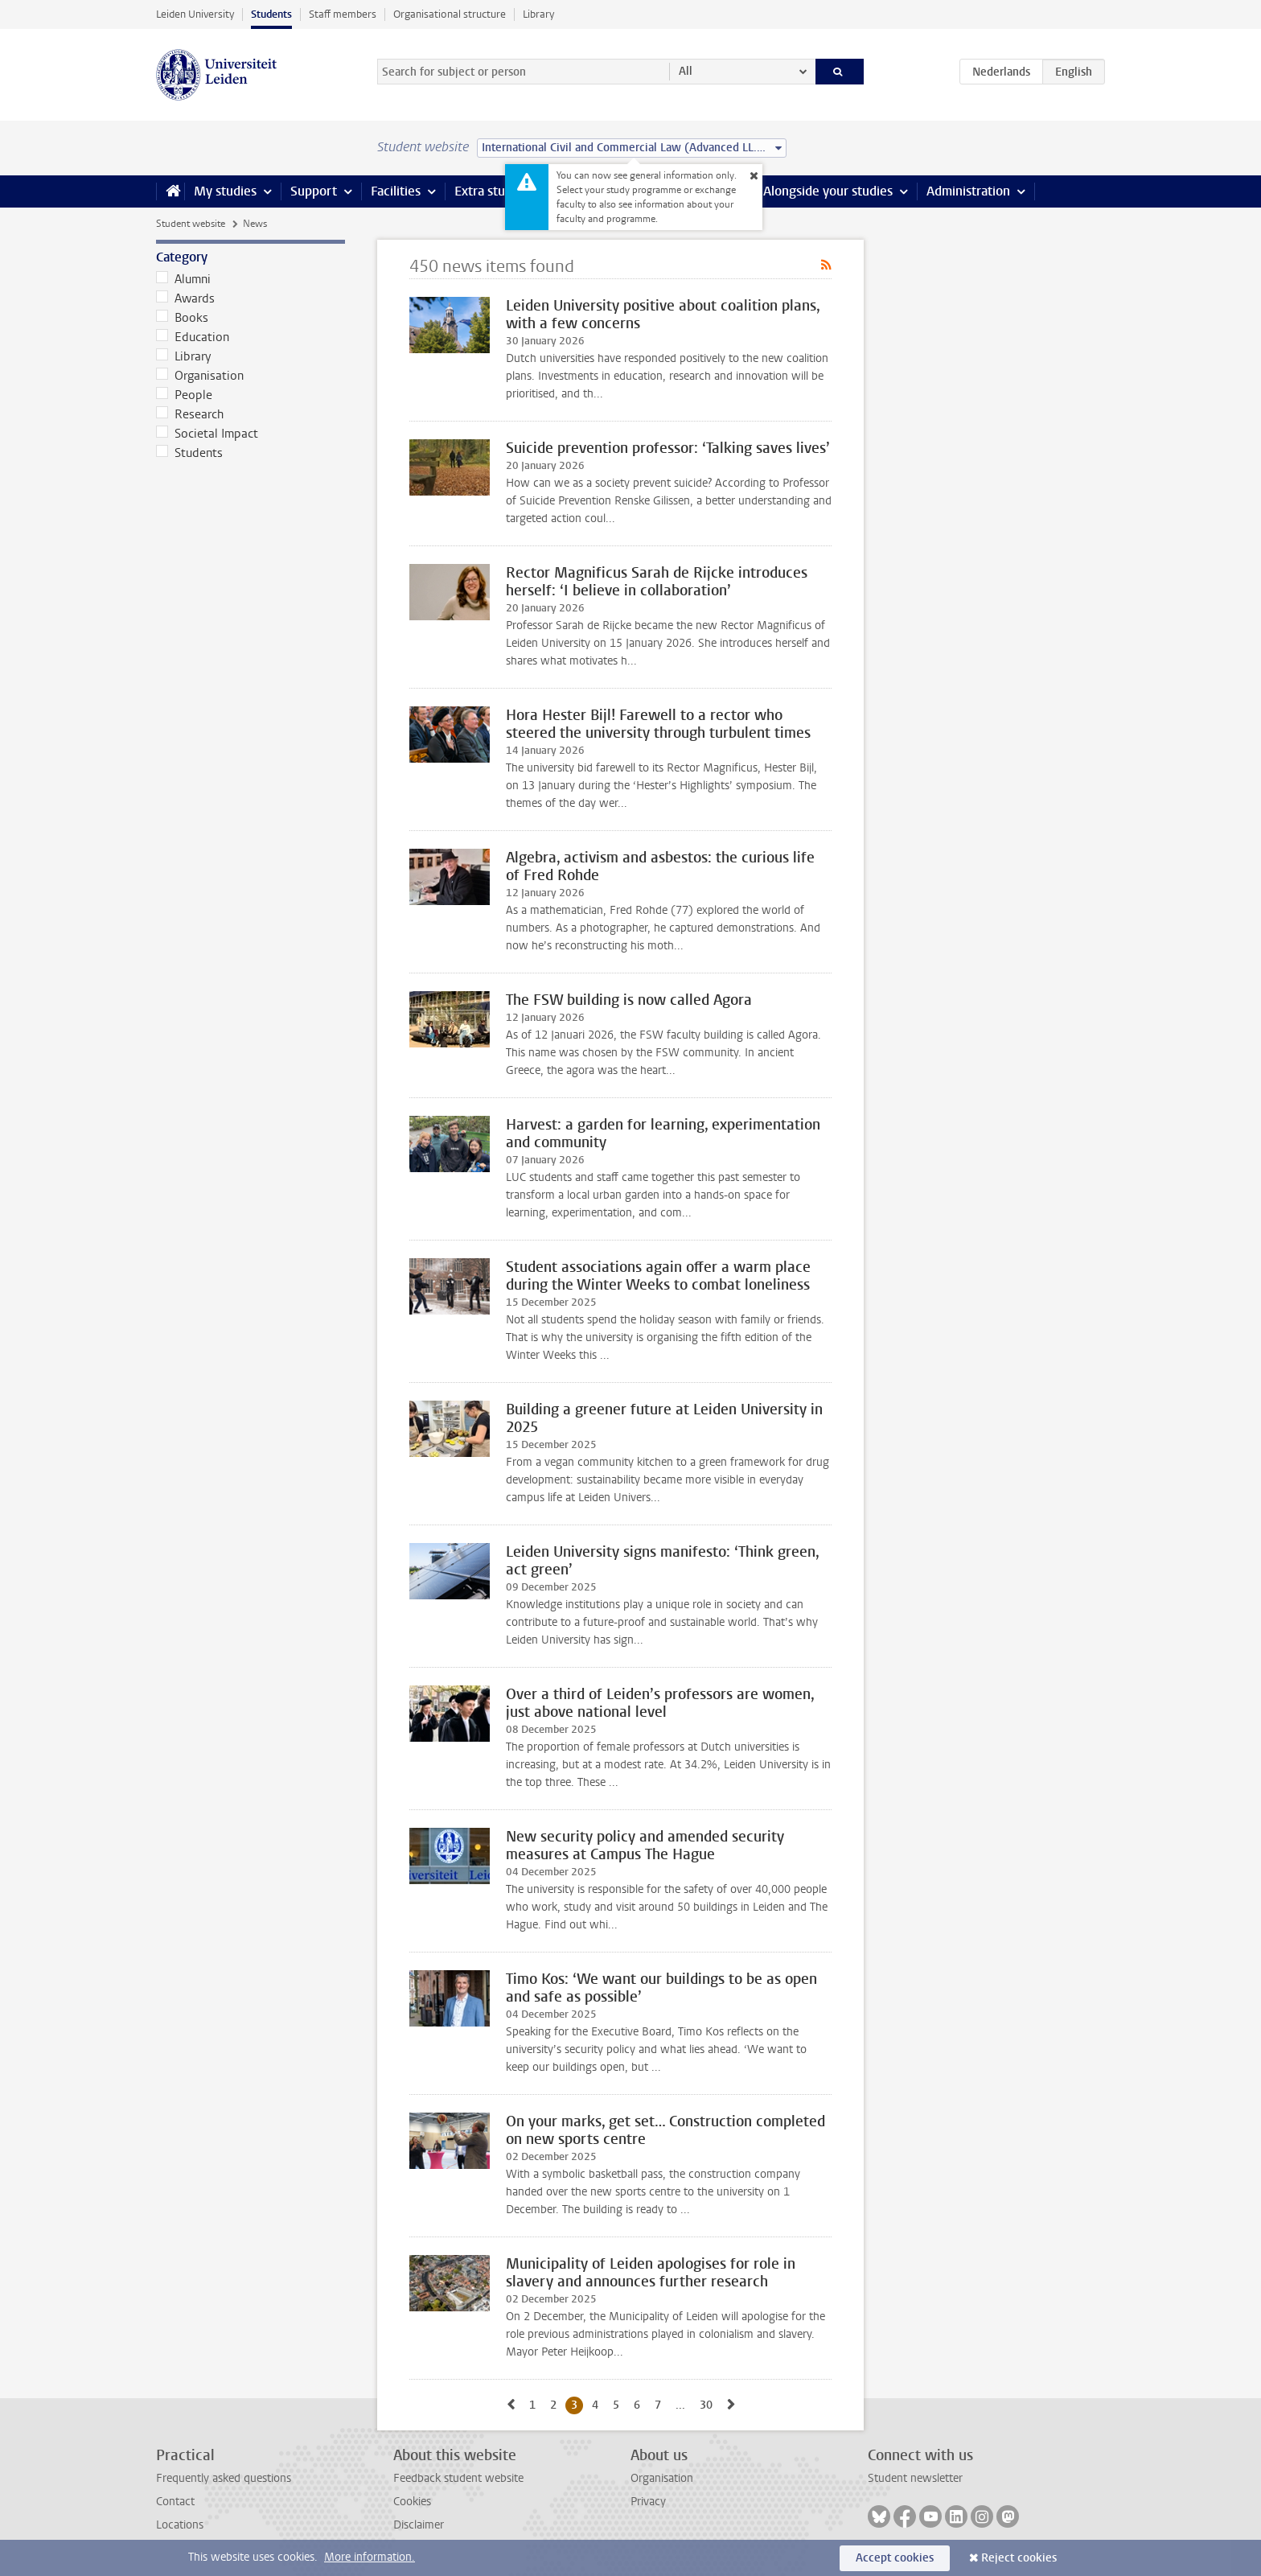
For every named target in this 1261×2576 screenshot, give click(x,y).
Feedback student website (458, 2478)
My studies (225, 191)
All (685, 71)
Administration (968, 191)
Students (271, 14)
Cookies (412, 2501)
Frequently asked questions (223, 2478)
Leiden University (195, 14)
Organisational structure (449, 14)
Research (190, 414)
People (184, 395)
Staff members (342, 14)
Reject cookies (1019, 2558)
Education (192, 337)
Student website (190, 223)
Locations (179, 2525)
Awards (185, 298)
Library (538, 14)
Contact (175, 2501)
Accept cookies (895, 2558)
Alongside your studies (828, 191)
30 (709, 2405)
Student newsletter (915, 2478)
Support (313, 191)
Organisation (200, 376)
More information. (369, 2557)
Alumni (183, 279)
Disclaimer (418, 2525)
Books (182, 318)
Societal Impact (207, 434)
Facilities (396, 191)
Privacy (648, 2501)
